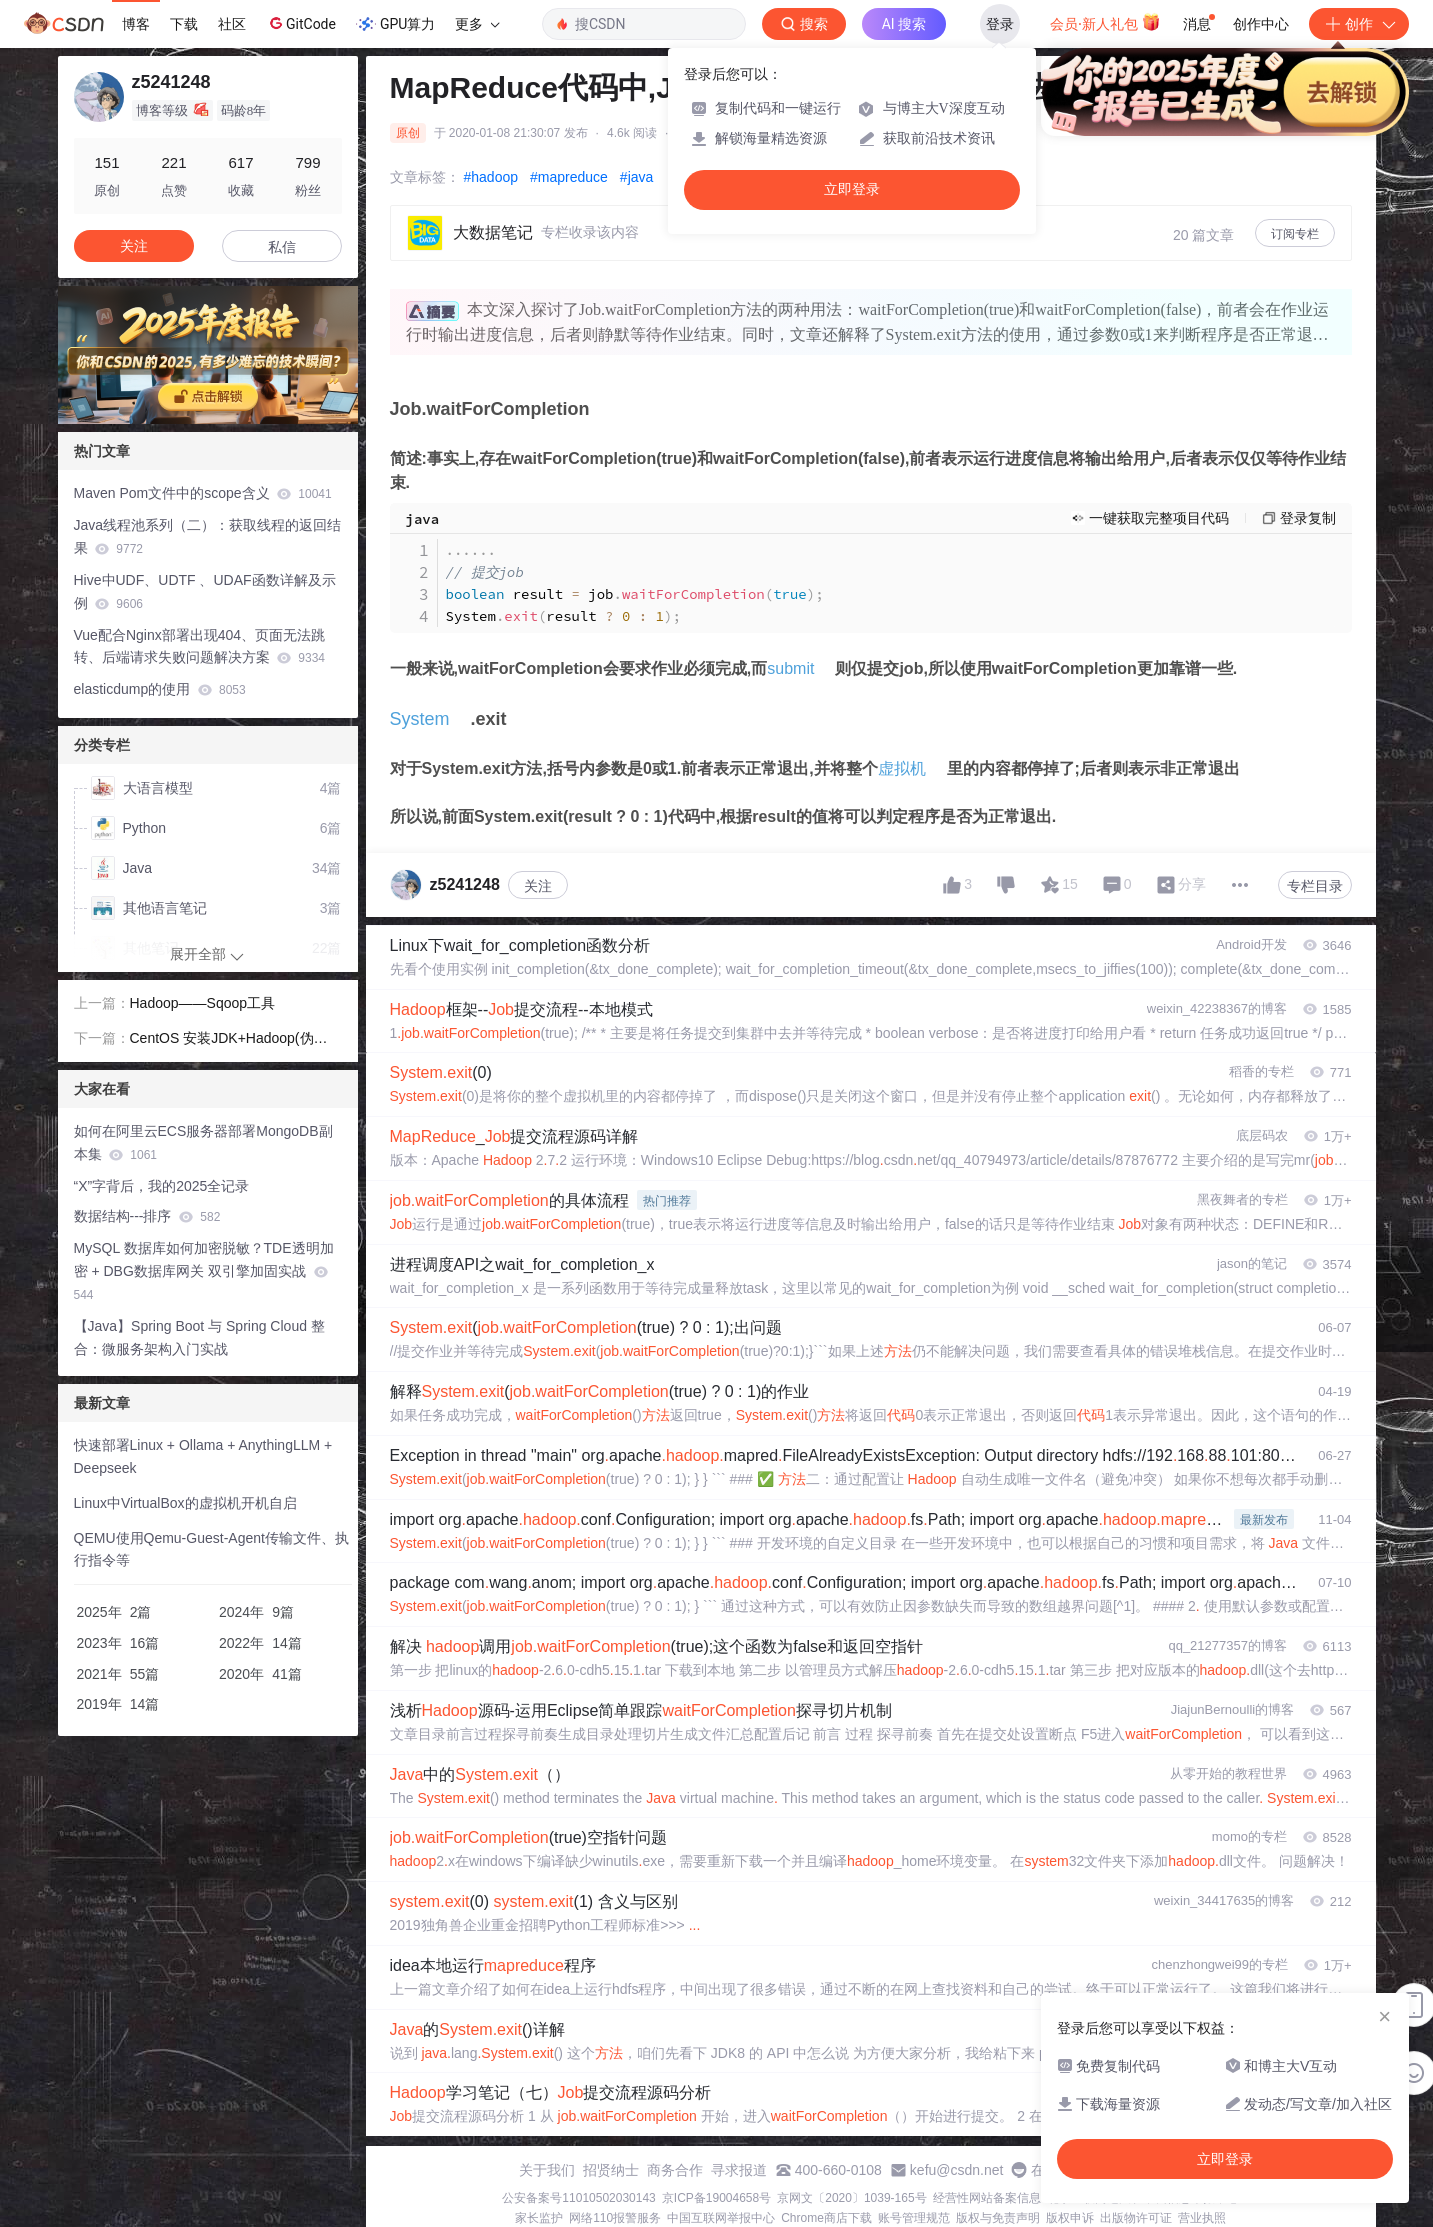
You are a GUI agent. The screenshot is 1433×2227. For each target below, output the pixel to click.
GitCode (301, 23)
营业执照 (1202, 2218)
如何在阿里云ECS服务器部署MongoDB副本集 (203, 1142)
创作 (1359, 24)
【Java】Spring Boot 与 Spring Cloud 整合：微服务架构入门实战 (199, 1337)
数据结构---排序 (147, 1216)
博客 (136, 24)
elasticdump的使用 (160, 689)
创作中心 (1261, 24)
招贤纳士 (611, 2170)
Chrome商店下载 (826, 2218)
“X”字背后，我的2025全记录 (162, 1186)
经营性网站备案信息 (987, 2198)
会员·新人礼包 (1105, 22)
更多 (477, 24)
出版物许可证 (1136, 2218)
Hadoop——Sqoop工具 (203, 1003)
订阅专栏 (1295, 234)
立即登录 (852, 189)
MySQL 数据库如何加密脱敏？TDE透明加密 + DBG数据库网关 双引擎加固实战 (204, 1271)
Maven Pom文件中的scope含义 (203, 493)
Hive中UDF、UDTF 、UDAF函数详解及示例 (205, 591)
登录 (1000, 24)
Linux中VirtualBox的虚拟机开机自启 (185, 1503)
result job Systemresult (635, 583)
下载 (184, 24)
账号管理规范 (914, 2218)
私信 (282, 247)
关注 (538, 886)
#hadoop (491, 177)
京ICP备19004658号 (716, 2198)
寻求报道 (739, 2170)
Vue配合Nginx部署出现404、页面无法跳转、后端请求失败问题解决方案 (200, 646)
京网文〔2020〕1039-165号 (851, 2198)
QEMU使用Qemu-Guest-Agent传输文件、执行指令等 (211, 1549)
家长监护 (539, 2218)
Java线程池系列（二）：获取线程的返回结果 (208, 536)
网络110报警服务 (615, 2218)
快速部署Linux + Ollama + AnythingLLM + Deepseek (203, 1456)
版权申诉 (1070, 2218)
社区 (232, 24)
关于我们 (547, 2170)
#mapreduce (569, 177)
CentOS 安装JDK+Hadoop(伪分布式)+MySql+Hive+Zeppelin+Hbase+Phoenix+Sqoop (236, 1040)
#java (636, 177)
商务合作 (675, 2170)
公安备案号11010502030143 (578, 2198)
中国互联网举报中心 (721, 2218)
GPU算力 (395, 24)
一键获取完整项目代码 (1159, 518)
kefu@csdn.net (957, 2170)
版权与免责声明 (998, 2218)
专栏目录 (1315, 886)
